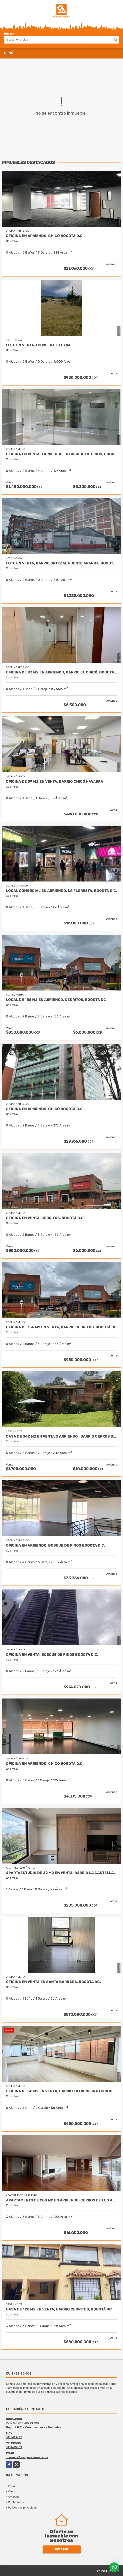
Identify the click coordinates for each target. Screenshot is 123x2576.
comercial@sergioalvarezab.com (27, 2457)
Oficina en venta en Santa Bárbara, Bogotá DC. (53, 1982)
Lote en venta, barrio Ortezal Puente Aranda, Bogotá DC (61, 563)
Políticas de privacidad (22, 2507)
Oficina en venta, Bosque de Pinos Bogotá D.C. (52, 1655)
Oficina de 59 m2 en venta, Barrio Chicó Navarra (54, 781)
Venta (11, 2491)
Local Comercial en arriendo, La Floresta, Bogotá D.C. (61, 891)
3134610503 (14, 2447)
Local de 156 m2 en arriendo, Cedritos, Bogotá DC (56, 1000)
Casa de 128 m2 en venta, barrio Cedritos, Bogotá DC (59, 2309)
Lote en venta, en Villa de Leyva (38, 345)
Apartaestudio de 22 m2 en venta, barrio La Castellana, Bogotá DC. (61, 1873)
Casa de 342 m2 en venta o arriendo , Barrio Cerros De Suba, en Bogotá (61, 1436)
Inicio (11, 2486)
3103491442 (14, 2437)
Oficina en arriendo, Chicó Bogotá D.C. (45, 236)
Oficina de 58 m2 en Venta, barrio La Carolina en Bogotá (61, 2091)
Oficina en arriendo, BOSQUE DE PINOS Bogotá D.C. (55, 1545)
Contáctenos (16, 2502)
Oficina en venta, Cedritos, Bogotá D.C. (45, 1218)
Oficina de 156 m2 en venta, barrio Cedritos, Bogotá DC (61, 1327)
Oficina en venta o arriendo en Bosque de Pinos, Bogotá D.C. (61, 454)
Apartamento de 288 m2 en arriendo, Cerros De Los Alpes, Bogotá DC (61, 2200)
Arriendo (13, 2497)
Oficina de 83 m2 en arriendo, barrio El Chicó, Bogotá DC (61, 672)
